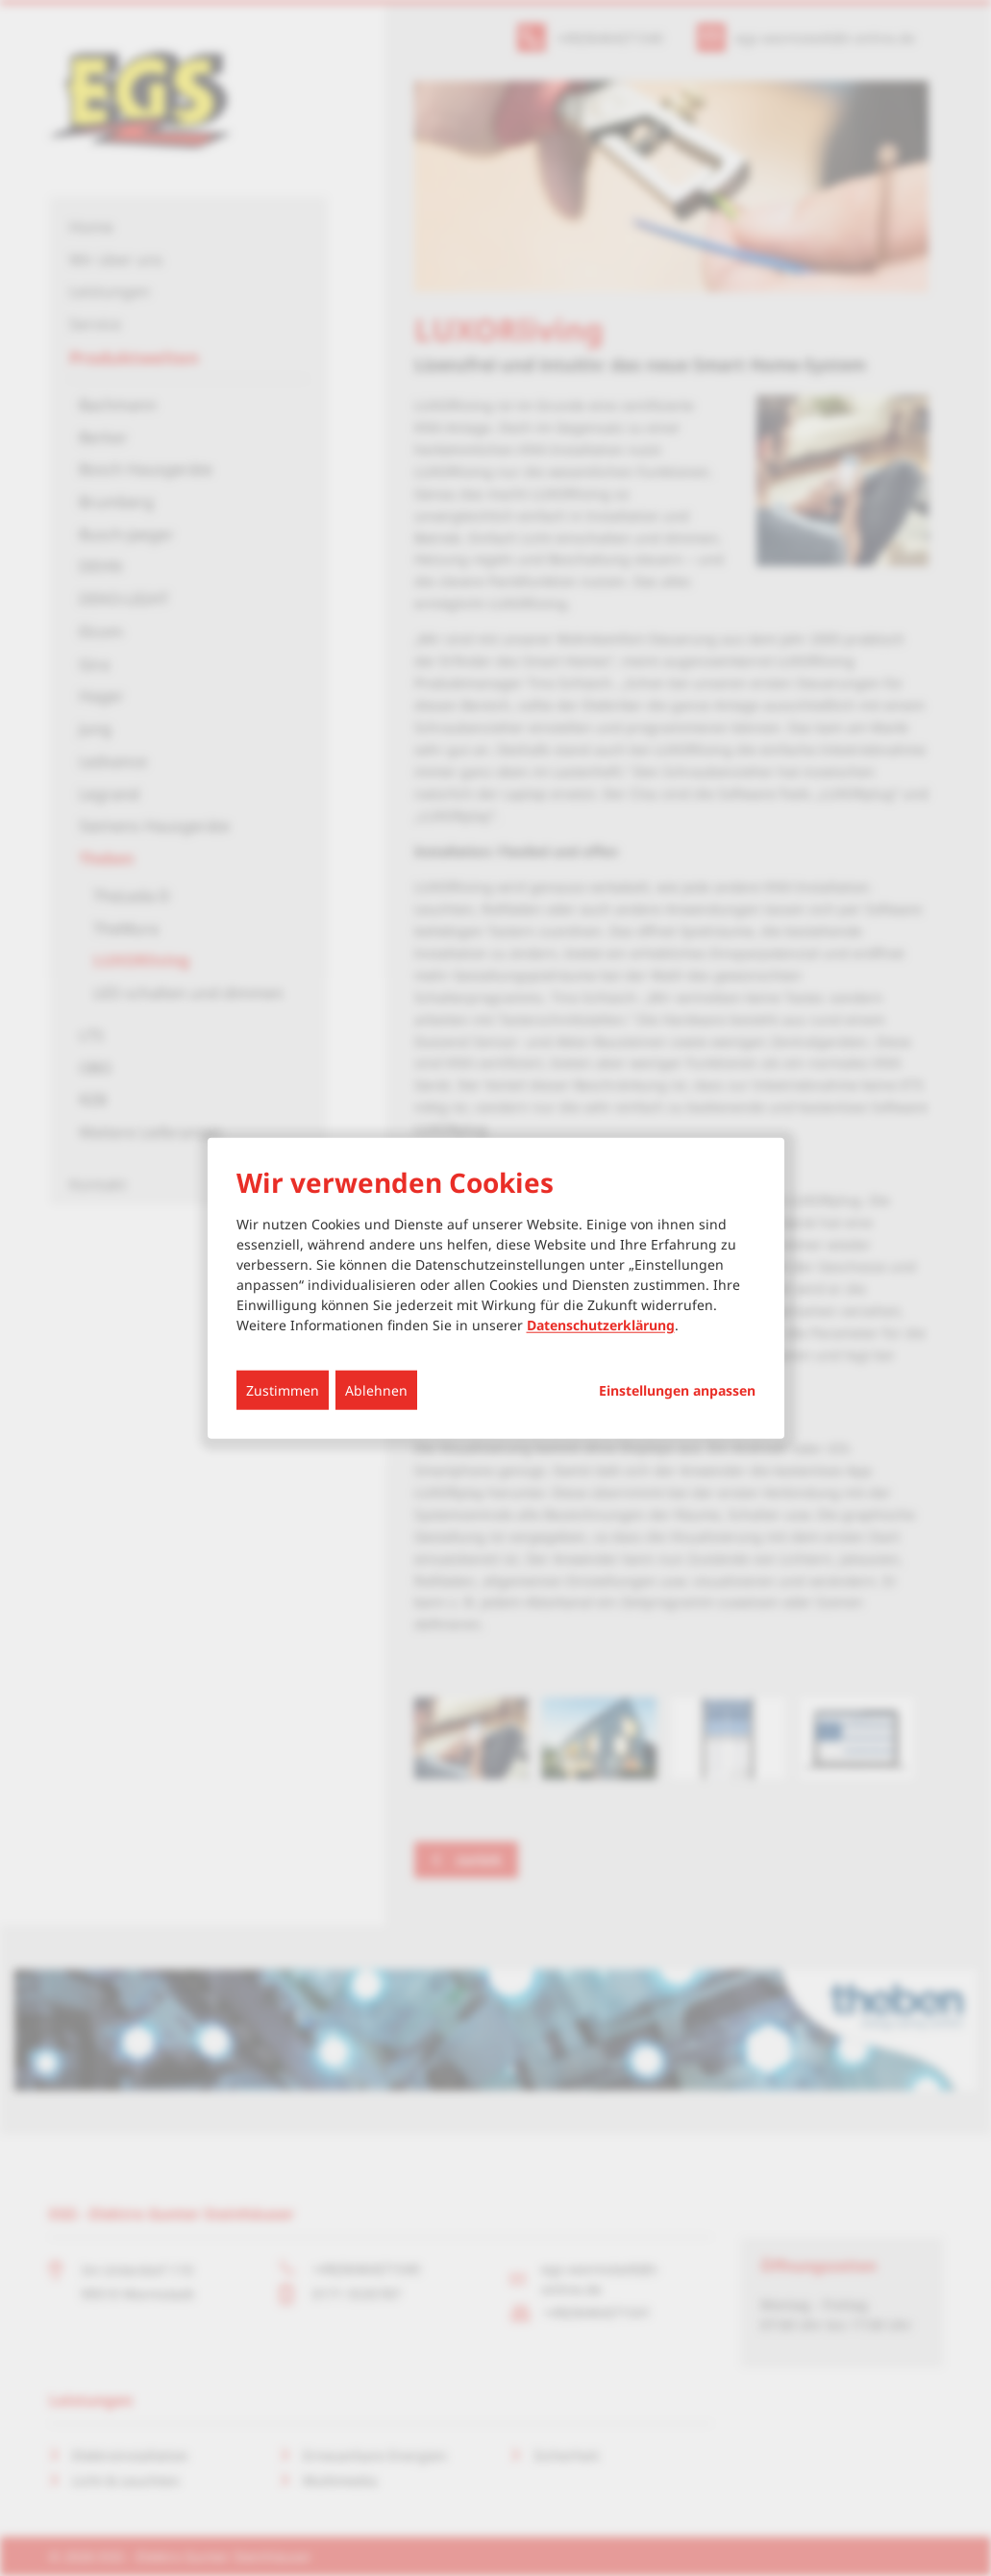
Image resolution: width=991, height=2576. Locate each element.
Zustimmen (282, 1389)
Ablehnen (376, 1389)
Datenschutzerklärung (601, 1324)
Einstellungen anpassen (677, 1389)
